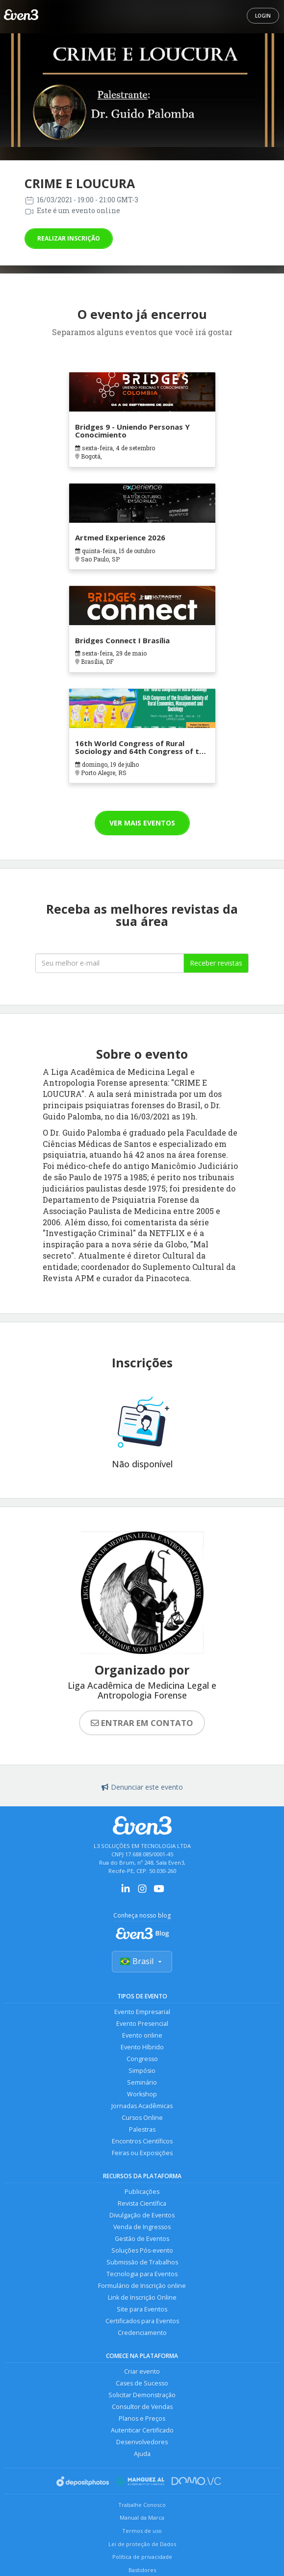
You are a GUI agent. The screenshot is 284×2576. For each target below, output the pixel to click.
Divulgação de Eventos (142, 2215)
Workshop (142, 2094)
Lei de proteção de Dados (142, 2544)
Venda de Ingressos (142, 2227)
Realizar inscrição (68, 238)
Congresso (142, 2059)
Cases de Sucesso (142, 2383)
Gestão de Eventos (142, 2239)
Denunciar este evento (142, 1787)
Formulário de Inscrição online (142, 2286)
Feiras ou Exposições (142, 2153)
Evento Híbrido (142, 2047)
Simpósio (142, 2070)
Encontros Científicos (142, 2141)
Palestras (142, 2129)
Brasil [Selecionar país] (142, 1961)
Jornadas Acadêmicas (142, 2106)
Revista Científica (142, 2203)
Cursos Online (142, 2118)
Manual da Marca (142, 2517)
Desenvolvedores (142, 2442)
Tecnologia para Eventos (142, 2274)
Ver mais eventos (142, 822)
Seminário (142, 2082)
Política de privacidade (142, 2556)
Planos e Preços (142, 2418)
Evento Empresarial (142, 2012)
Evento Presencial (142, 2023)
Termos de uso (142, 2530)
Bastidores (142, 2570)
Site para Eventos (142, 2309)
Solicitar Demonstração (142, 2395)
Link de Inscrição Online (142, 2297)
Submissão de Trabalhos (142, 2262)
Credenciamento (142, 2333)
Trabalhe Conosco (142, 2504)
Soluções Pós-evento (142, 2250)
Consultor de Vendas (142, 2407)
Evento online (142, 2035)
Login (263, 15)
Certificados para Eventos (142, 2321)
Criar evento (142, 2371)
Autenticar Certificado (142, 2430)
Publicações (142, 2191)
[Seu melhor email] (109, 963)
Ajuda (142, 2454)
